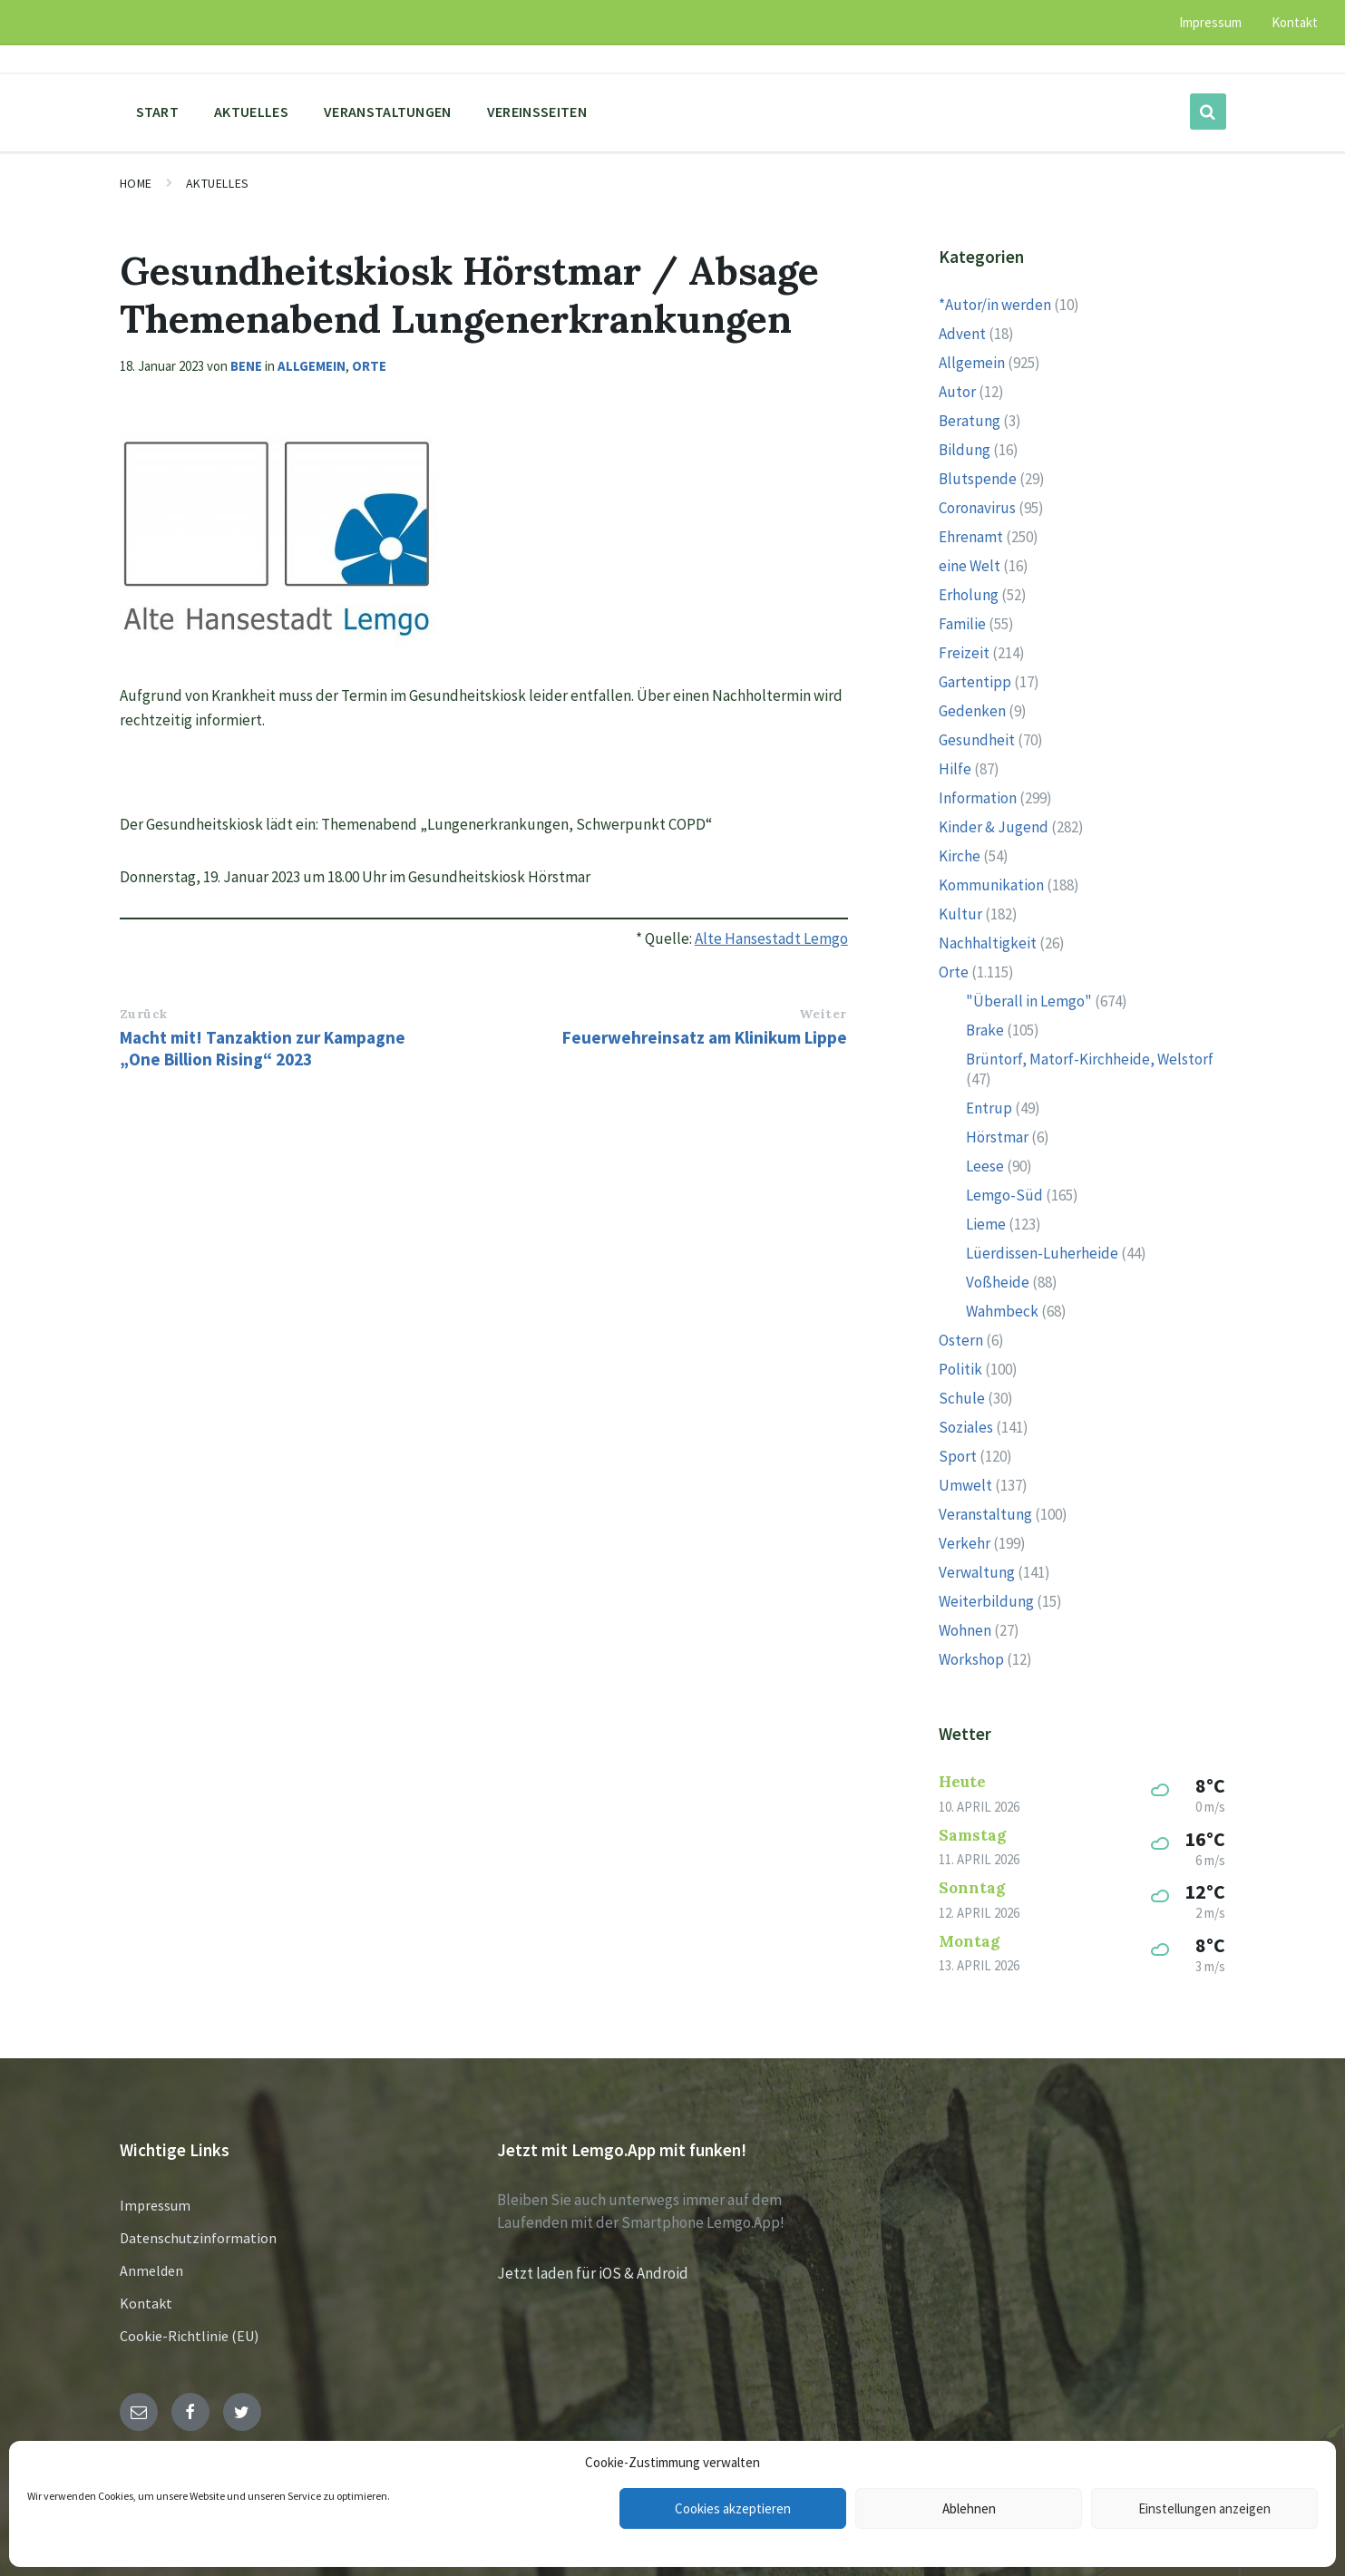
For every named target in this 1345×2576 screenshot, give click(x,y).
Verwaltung (977, 1572)
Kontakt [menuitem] (1295, 22)
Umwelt (965, 1485)
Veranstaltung (985, 1514)
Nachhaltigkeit (988, 943)
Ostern (961, 1340)
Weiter (822, 1014)
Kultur (960, 914)
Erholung (969, 595)
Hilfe (955, 769)
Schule (962, 1398)
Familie (962, 624)
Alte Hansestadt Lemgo (771, 938)
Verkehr (964, 1543)
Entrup (989, 1108)
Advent (962, 334)
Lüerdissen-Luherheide (1042, 1253)
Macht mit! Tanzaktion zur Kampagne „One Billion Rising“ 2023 (262, 1048)
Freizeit (964, 653)
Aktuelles (217, 183)
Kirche (959, 856)
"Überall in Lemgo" (1029, 1001)
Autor (957, 392)
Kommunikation (991, 885)
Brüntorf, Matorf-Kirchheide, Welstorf (1089, 1059)
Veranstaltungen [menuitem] (388, 111)
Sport (958, 1456)
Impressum (155, 2205)
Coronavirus (977, 508)
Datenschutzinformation (198, 2238)
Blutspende (978, 479)
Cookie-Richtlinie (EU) (189, 2336)
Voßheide (997, 1282)
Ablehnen (969, 2508)
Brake (985, 1030)
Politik (960, 1369)
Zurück (144, 1014)
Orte (369, 365)
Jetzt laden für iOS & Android (592, 2273)
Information (978, 798)
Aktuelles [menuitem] (251, 111)
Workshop (971, 1659)
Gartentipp (975, 682)
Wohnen (965, 1630)
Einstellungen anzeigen (1204, 2508)
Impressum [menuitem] (1210, 22)
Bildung (964, 450)
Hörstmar (997, 1137)
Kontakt (146, 2303)
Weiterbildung (986, 1601)
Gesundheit (977, 740)
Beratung (969, 421)
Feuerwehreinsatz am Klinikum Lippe (704, 1037)
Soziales (966, 1427)
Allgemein (312, 365)
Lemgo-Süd (1004, 1195)
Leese (985, 1166)
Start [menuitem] (158, 111)
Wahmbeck (1002, 1311)
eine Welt (969, 566)
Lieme (986, 1224)
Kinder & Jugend (993, 827)
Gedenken (972, 711)
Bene (246, 365)
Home (136, 183)
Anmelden (151, 2270)
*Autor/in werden (995, 305)
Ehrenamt (971, 537)
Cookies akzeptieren (733, 2508)
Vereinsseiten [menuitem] (537, 111)
